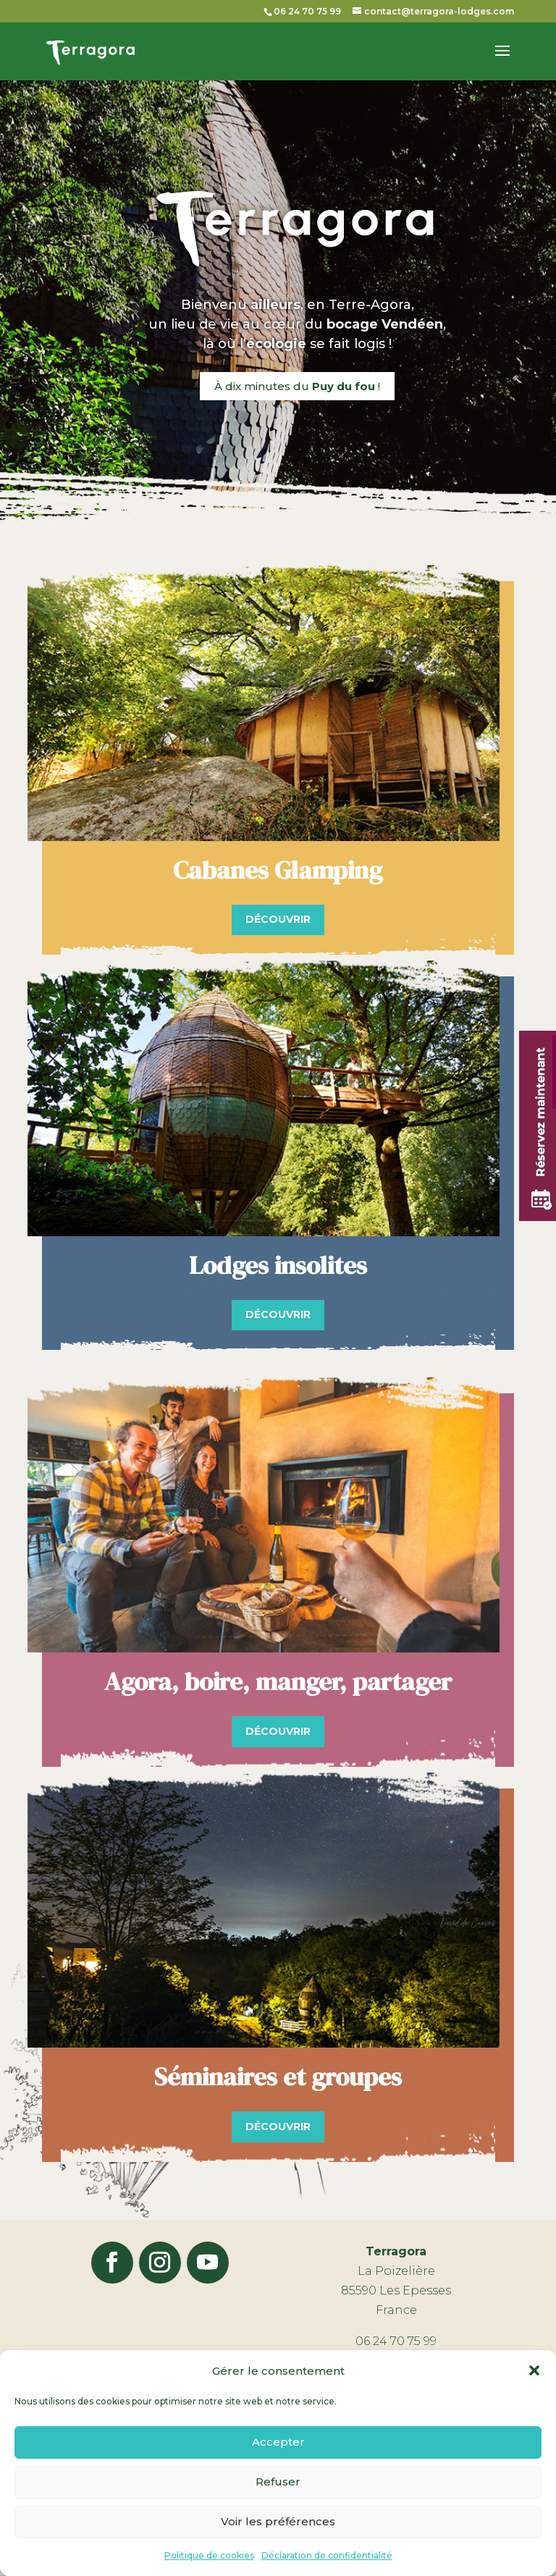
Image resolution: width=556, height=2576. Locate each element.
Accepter (278, 2442)
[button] (534, 2370)
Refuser (278, 2481)
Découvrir (278, 919)
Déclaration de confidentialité (326, 2555)
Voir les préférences (278, 2521)
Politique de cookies (209, 2555)
